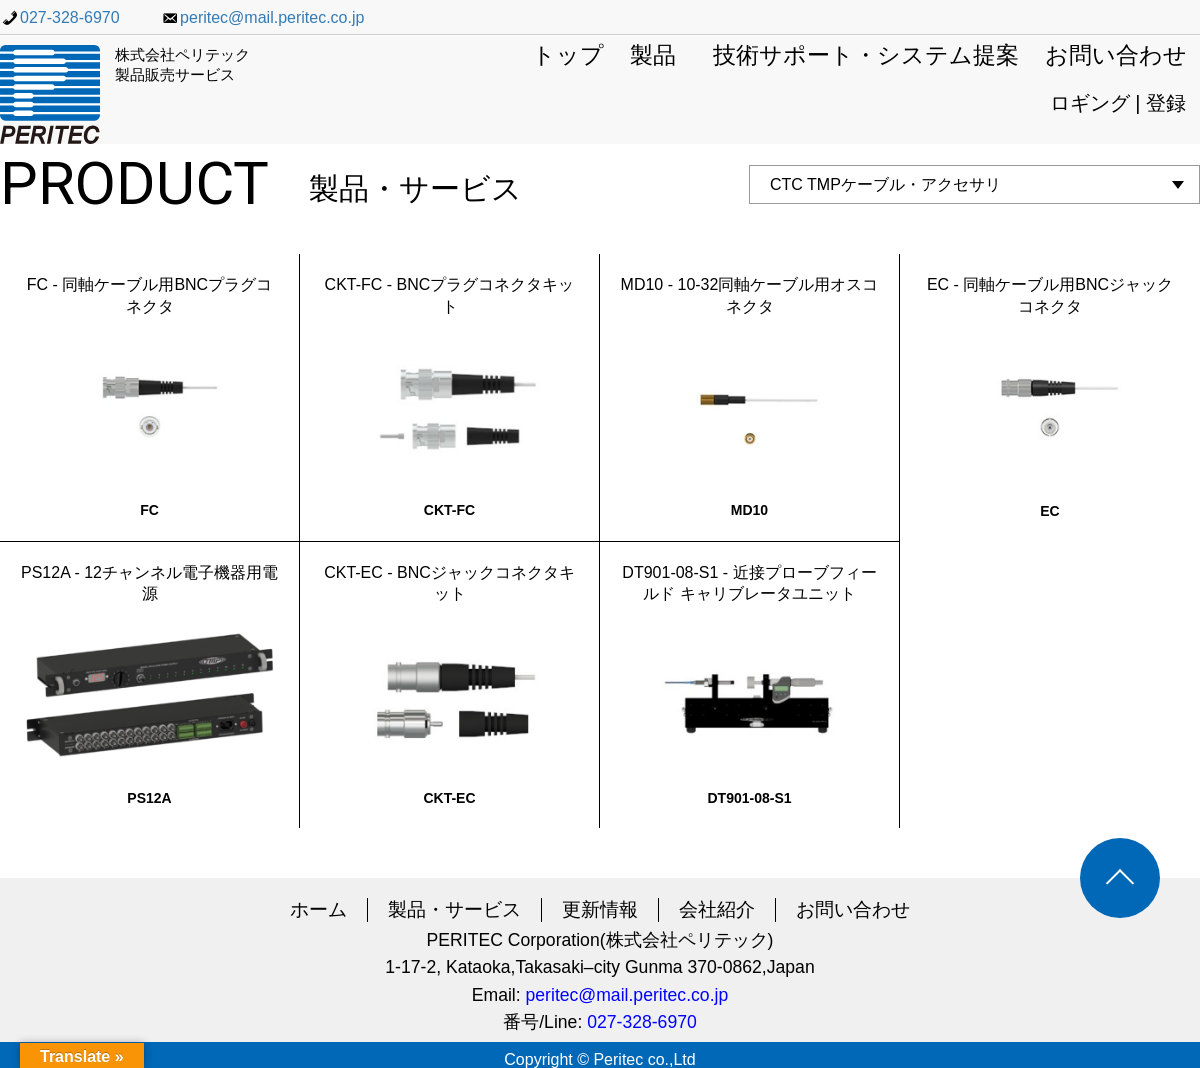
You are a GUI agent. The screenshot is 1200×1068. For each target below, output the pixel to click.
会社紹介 (717, 909)
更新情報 (600, 909)
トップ (568, 56)
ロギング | (1098, 103)
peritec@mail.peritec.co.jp (262, 17)
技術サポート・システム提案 (866, 56)
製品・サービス (454, 909)
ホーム (318, 909)
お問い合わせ (1116, 56)
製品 (653, 56)
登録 (1166, 103)
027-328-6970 (60, 17)
